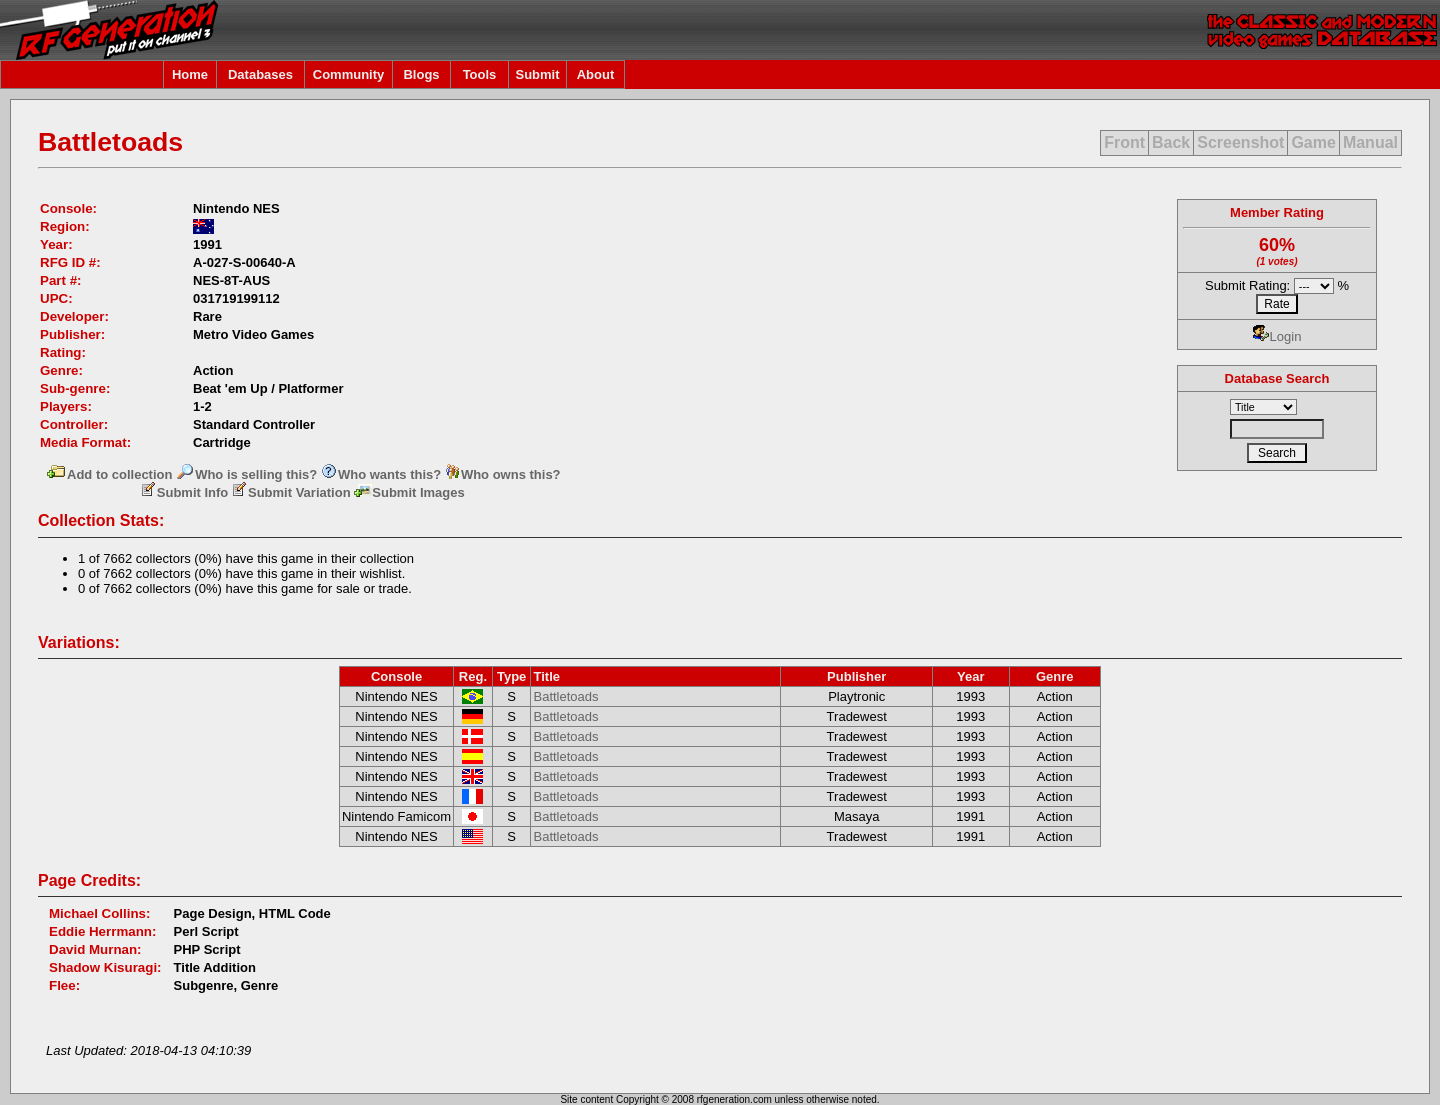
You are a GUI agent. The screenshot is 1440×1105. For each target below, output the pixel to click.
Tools (480, 74)
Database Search (1277, 378)
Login (1277, 336)
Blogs (421, 74)
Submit (537, 74)
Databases (260, 74)
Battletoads (565, 696)
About (596, 74)
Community (349, 74)
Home (190, 74)
